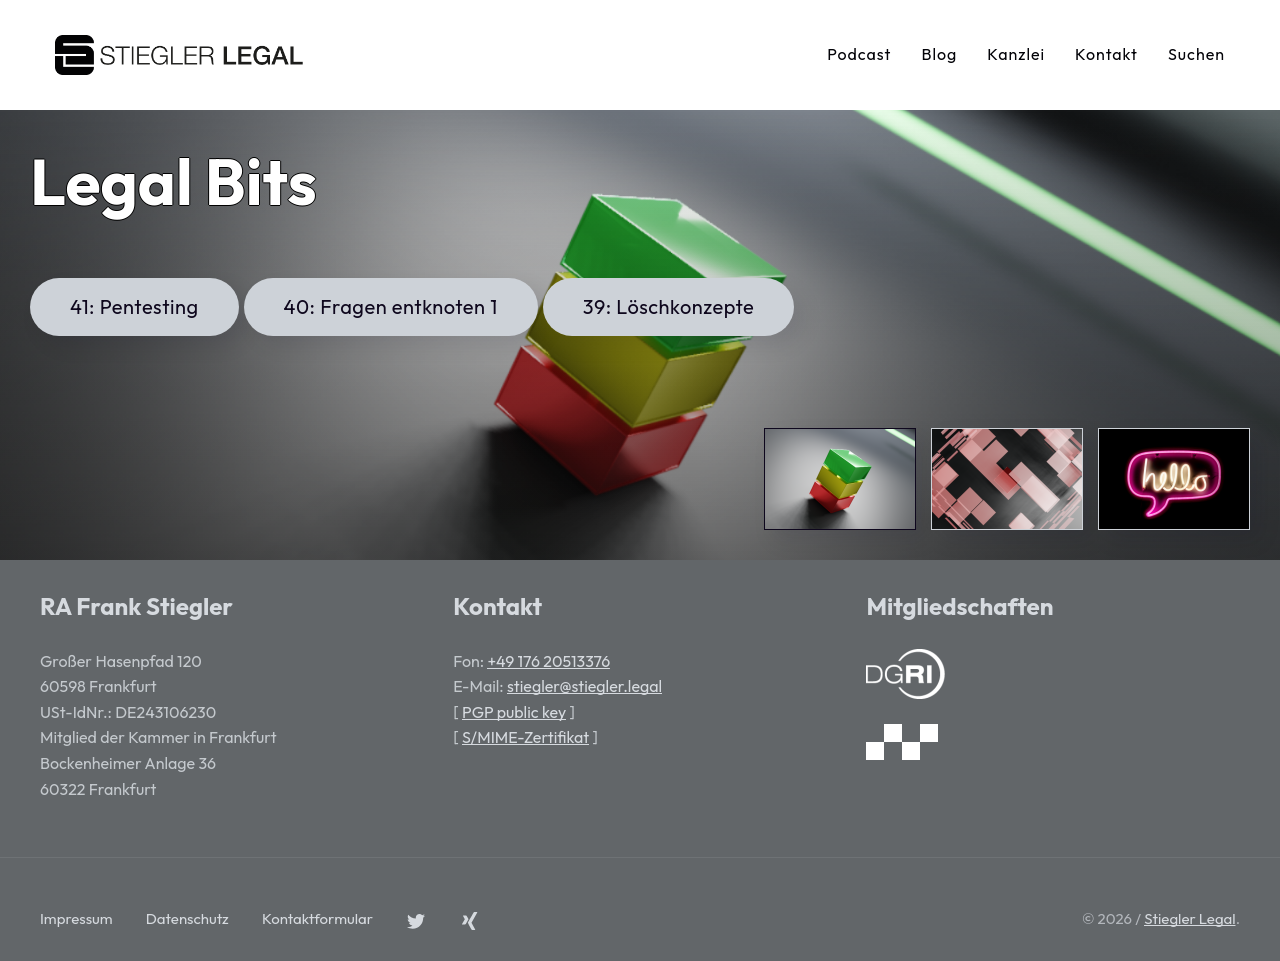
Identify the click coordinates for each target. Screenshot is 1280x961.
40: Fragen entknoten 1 (391, 306)
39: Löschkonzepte (669, 306)
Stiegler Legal (1189, 918)
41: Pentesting (134, 306)
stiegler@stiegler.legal (584, 686)
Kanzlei (1016, 54)
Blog (939, 54)
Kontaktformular (317, 918)
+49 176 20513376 (548, 661)
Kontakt (1106, 54)
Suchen (1196, 54)
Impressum (76, 918)
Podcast (859, 54)
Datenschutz (187, 918)
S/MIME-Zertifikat (525, 737)
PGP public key (514, 712)
